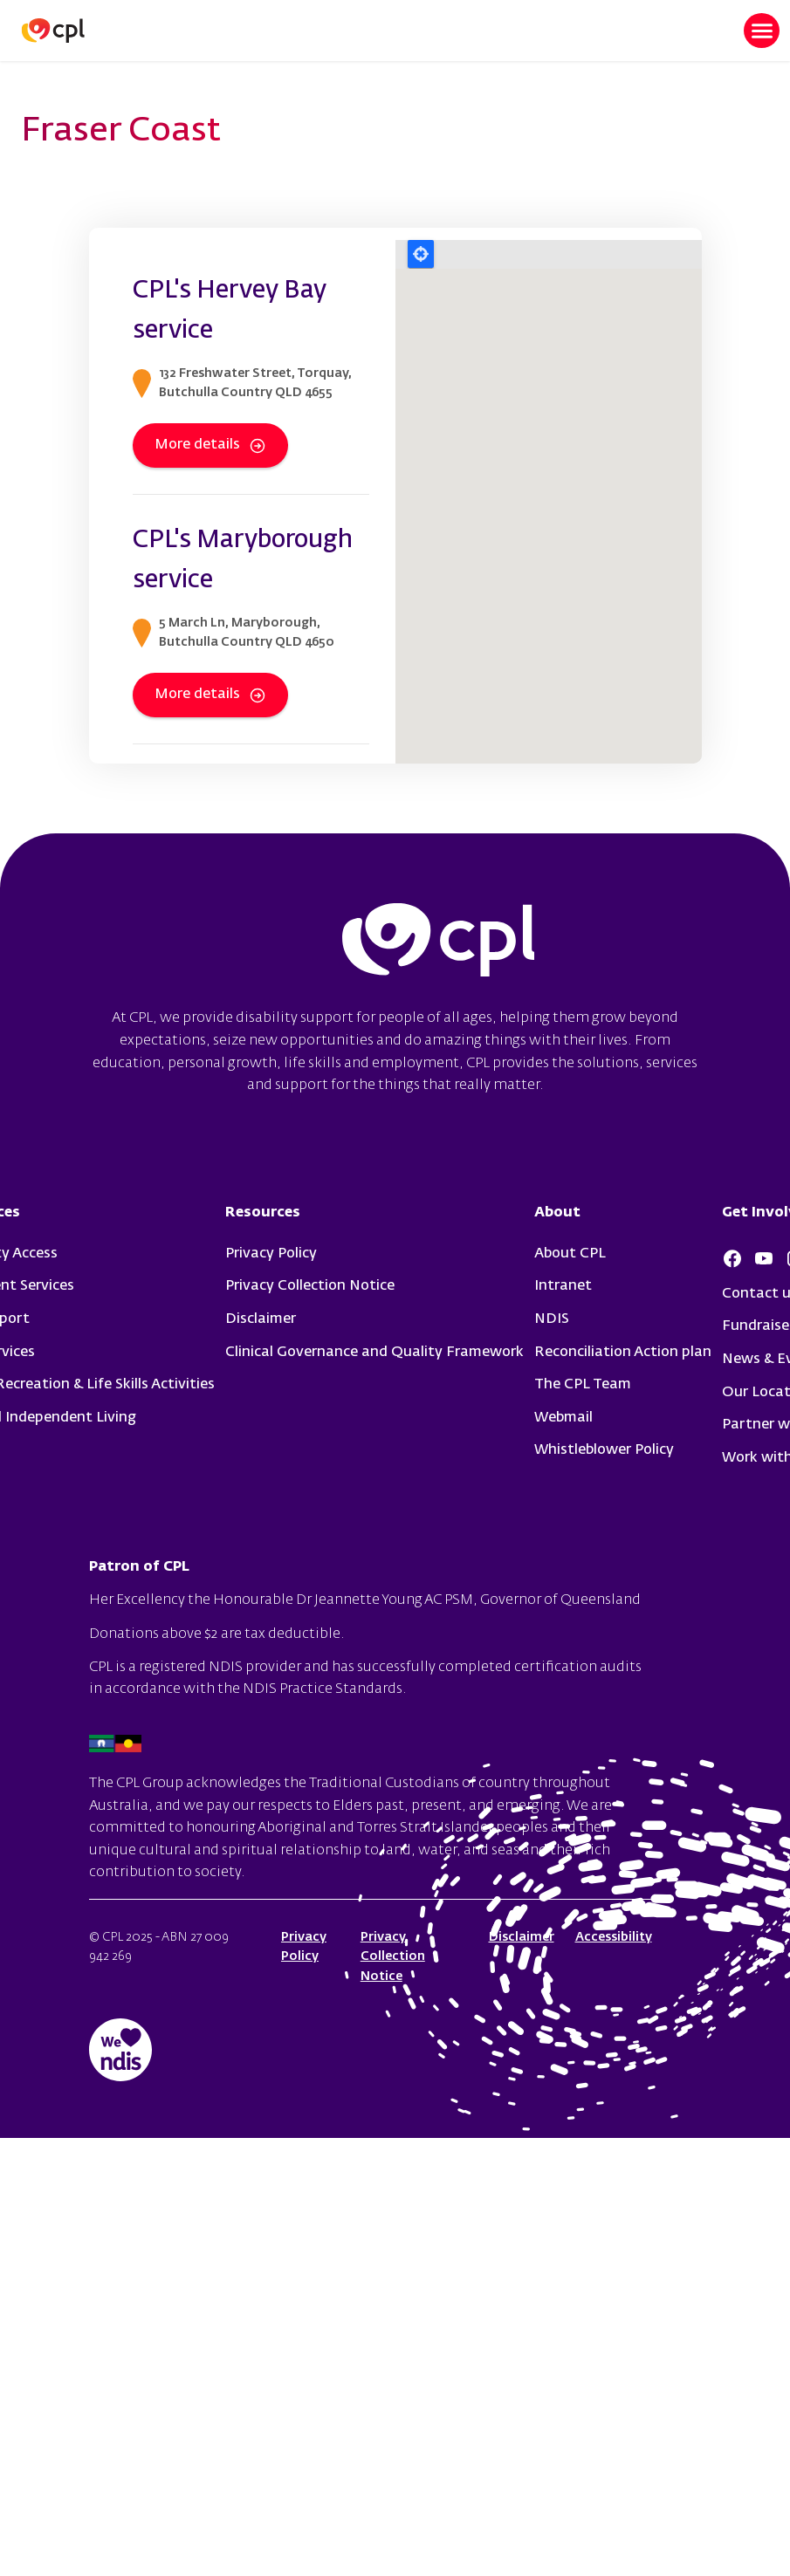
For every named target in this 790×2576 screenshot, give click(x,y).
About (557, 1213)
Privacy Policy (271, 1254)
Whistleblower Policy (604, 1450)
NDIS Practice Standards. (325, 1689)
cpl (438, 942)
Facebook (732, 1258)
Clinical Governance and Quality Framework (374, 1353)
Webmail (563, 1418)
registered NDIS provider (220, 1668)
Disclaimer (260, 1319)
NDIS (551, 1319)
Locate (421, 254)
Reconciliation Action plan (622, 1353)
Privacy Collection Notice (310, 1286)
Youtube (763, 1258)
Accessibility (613, 1937)
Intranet (563, 1286)
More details (210, 446)
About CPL (570, 1254)
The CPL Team (582, 1385)
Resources (262, 1213)
